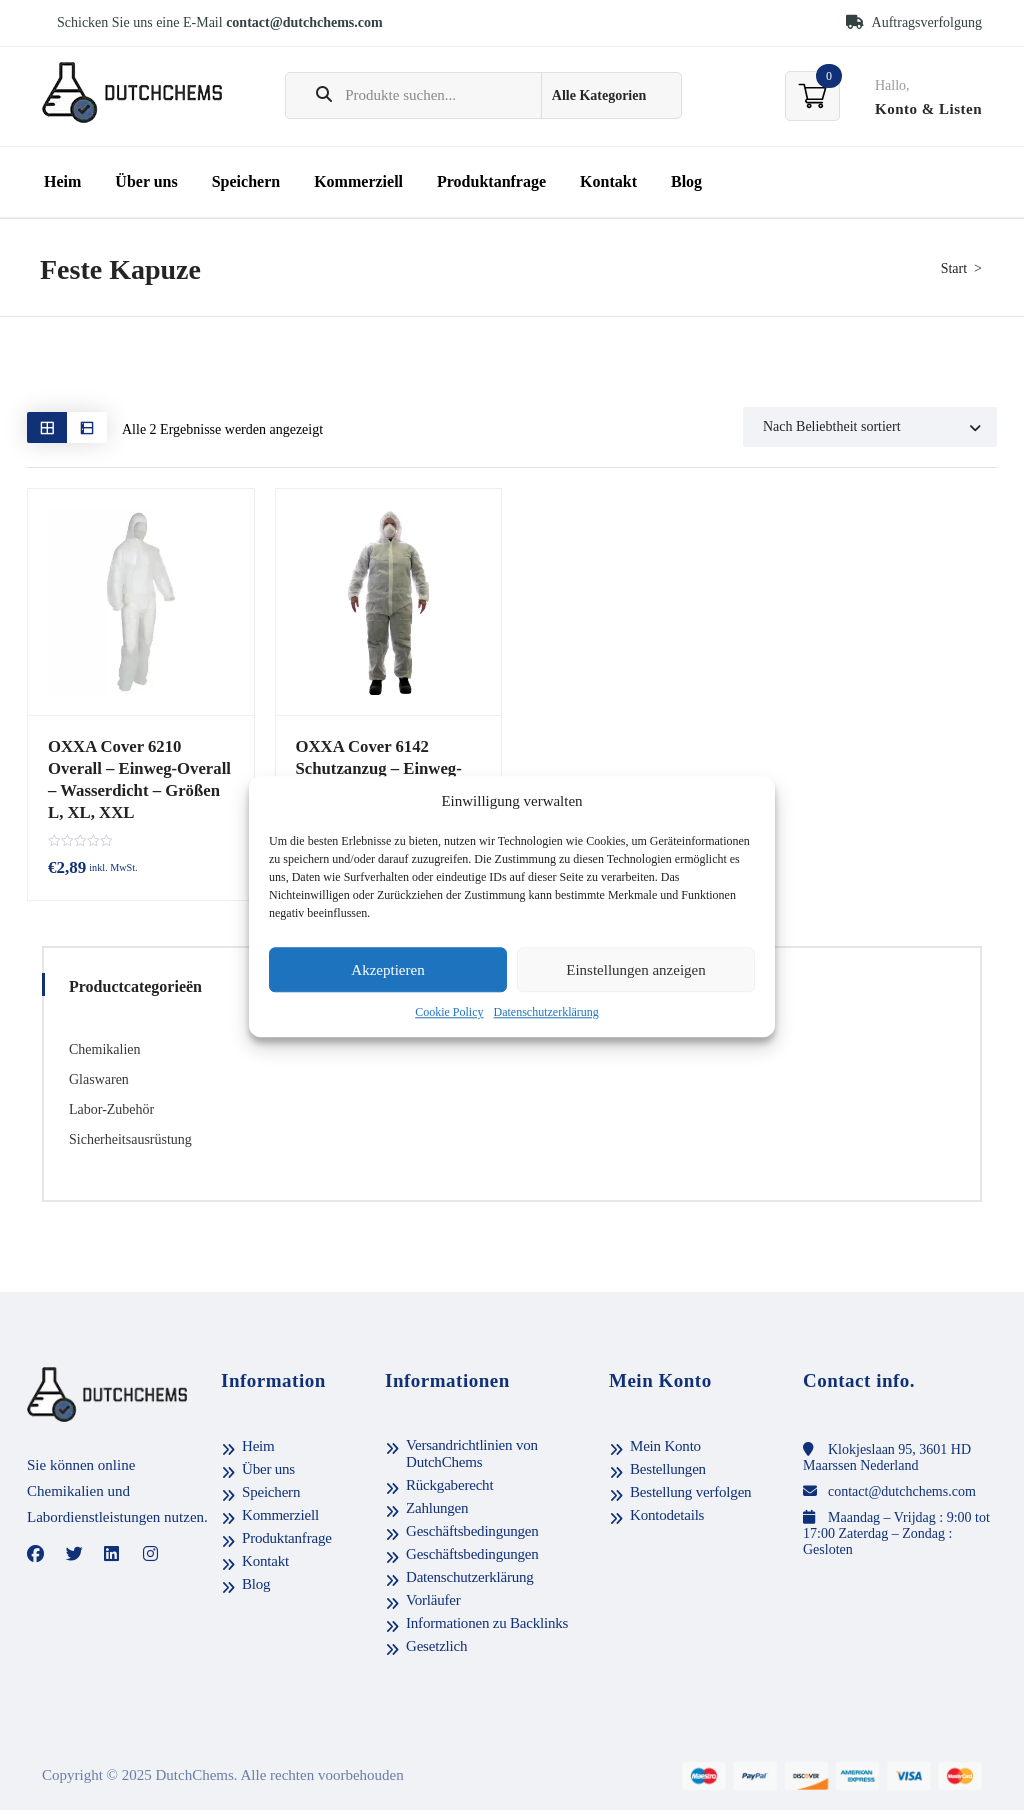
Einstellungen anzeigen (636, 970)
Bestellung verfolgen (690, 1497)
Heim (62, 181)
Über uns (146, 181)
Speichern (246, 181)
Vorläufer (433, 1605)
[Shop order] (870, 427)
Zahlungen (437, 1513)
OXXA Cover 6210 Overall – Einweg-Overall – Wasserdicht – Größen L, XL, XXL (139, 777)
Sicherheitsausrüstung (130, 1144)
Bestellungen (668, 1474)
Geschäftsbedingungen (472, 1536)
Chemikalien (105, 1054)
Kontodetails (667, 1520)
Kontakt (608, 181)
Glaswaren (99, 1084)
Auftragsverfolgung (914, 22)
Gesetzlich (436, 1651)
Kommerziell (358, 181)
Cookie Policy (449, 1013)
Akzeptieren (387, 970)
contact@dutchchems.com (304, 22)
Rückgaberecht (449, 1490)
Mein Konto (665, 1451)
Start (954, 268)
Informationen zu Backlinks (487, 1628)
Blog (686, 181)
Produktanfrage (491, 181)
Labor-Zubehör (111, 1114)
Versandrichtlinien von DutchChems (472, 1458)
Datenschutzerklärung (546, 1013)
